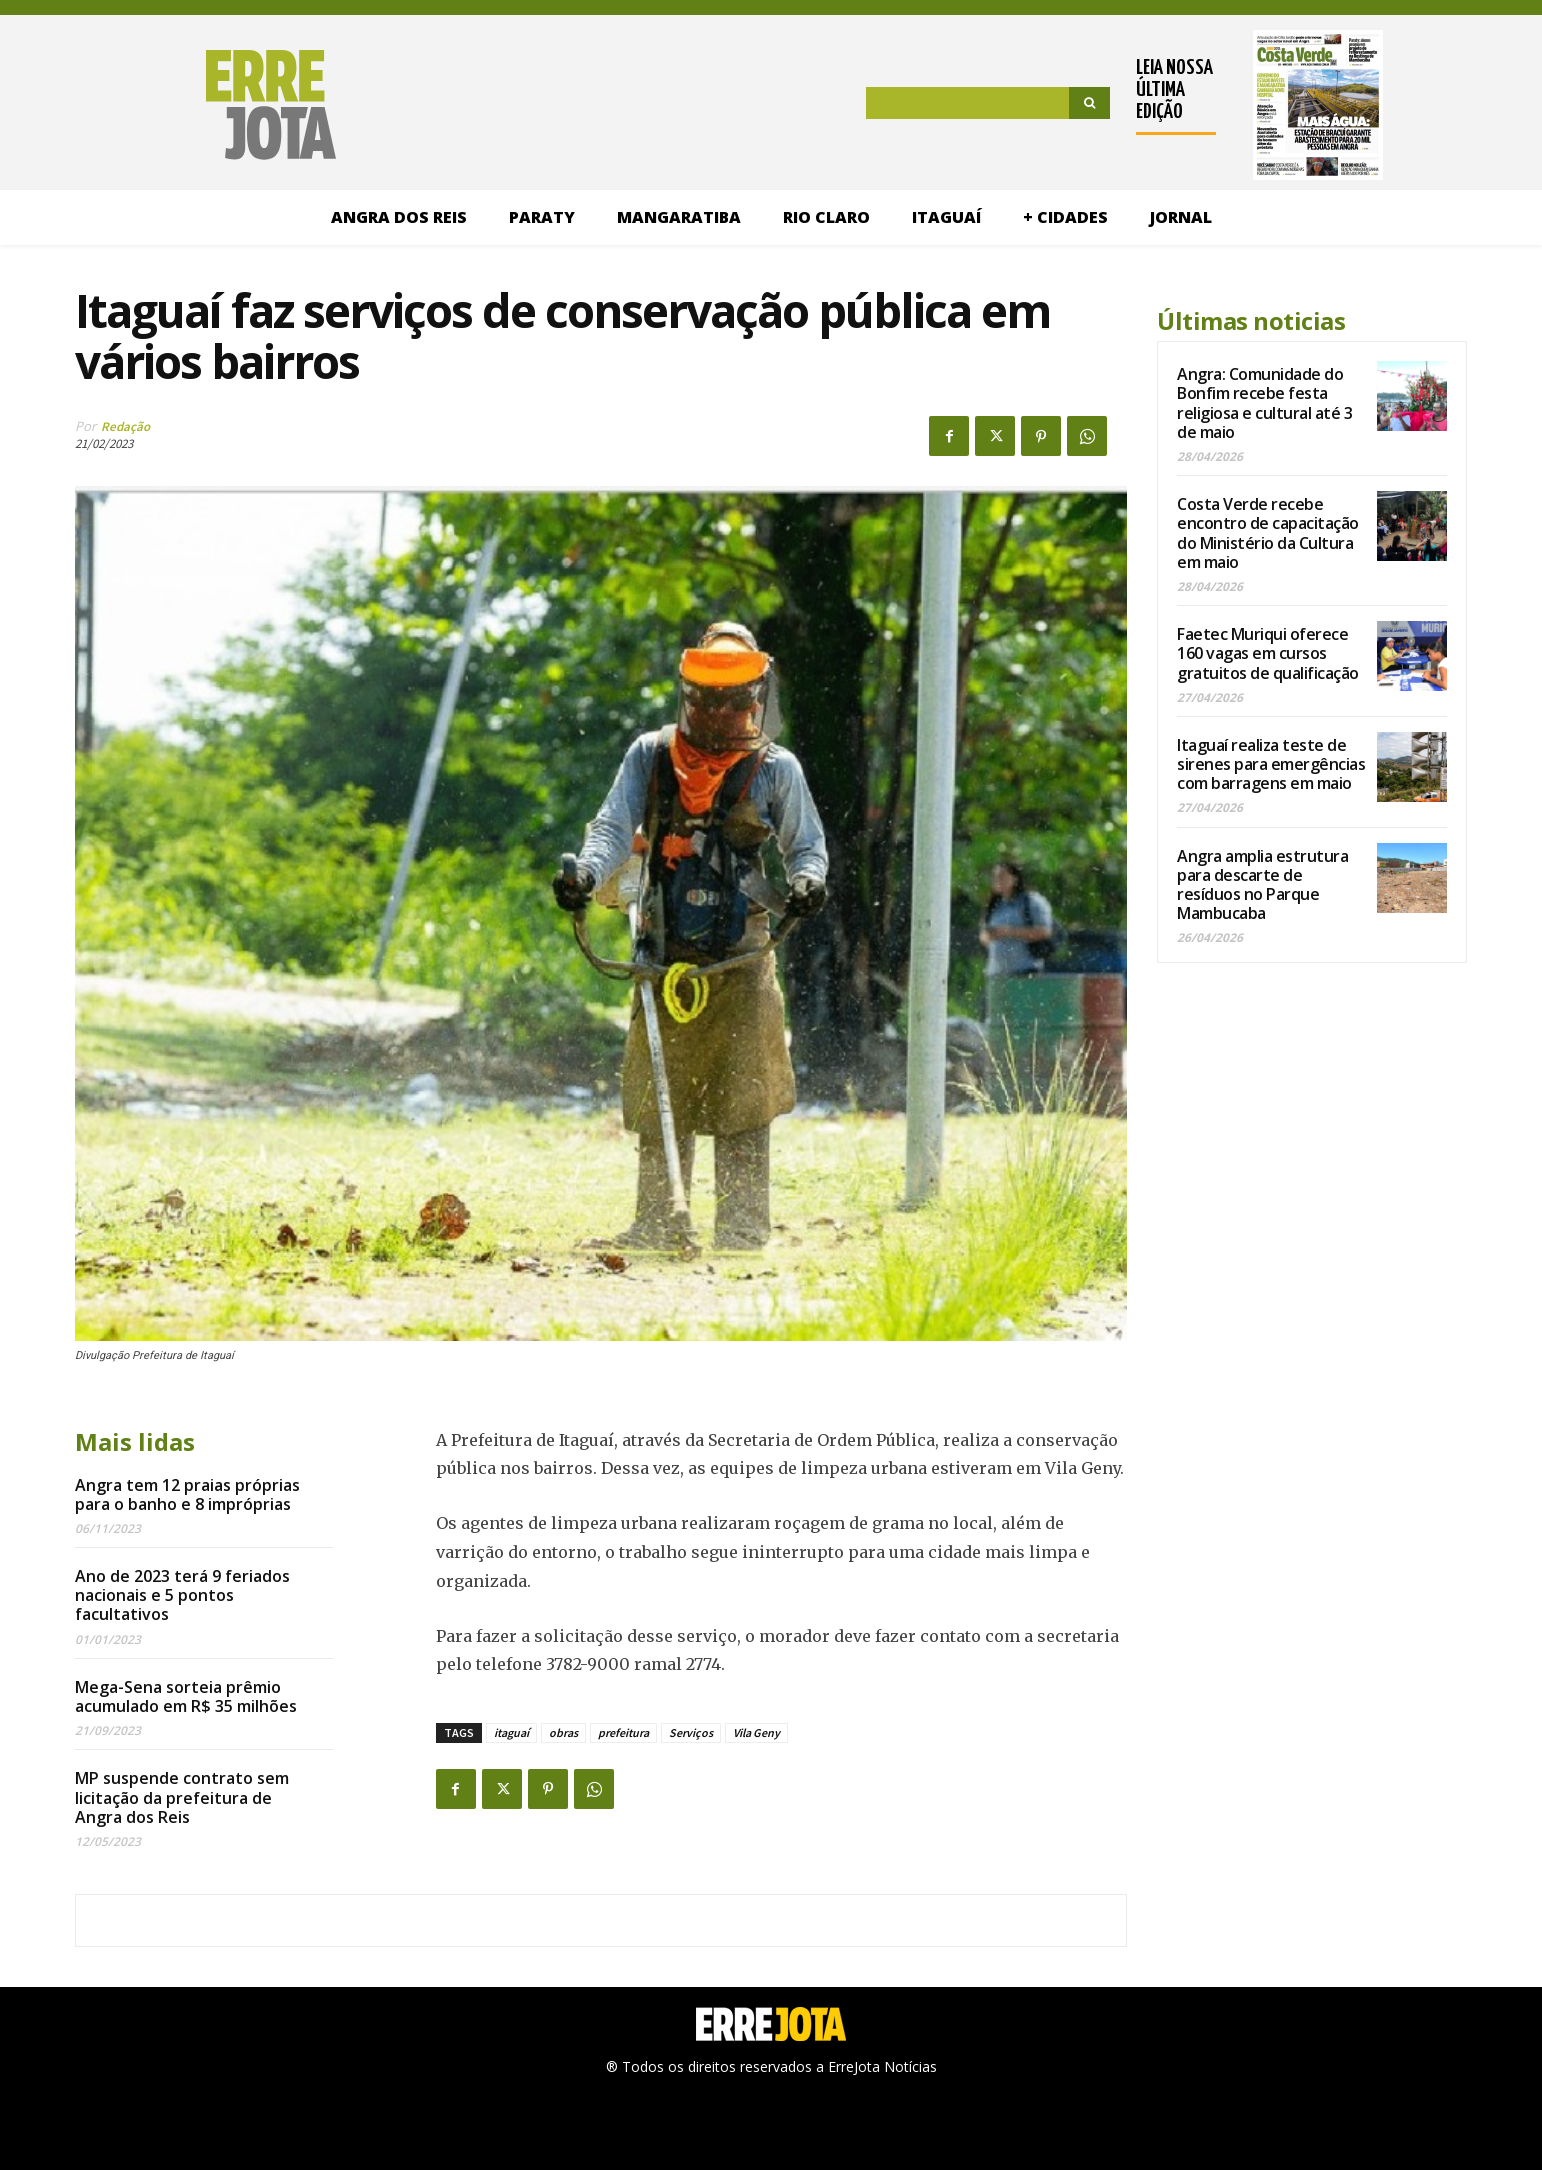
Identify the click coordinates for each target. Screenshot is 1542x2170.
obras (563, 1732)
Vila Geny (756, 1732)
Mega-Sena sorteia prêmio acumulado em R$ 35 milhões (186, 1696)
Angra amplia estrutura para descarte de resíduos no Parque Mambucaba (1262, 885)
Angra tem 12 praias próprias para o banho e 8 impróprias (187, 1494)
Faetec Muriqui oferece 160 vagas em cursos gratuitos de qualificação (1268, 653)
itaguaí (511, 1732)
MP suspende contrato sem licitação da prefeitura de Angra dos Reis (182, 1797)
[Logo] (180, 105)
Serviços (691, 1732)
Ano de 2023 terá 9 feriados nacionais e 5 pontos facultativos (182, 1595)
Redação (125, 426)
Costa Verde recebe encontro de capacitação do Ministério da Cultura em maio (1268, 533)
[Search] (1089, 103)
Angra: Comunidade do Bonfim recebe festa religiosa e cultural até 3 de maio (1264, 403)
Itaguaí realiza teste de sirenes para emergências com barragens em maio (1271, 764)
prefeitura (623, 1732)
